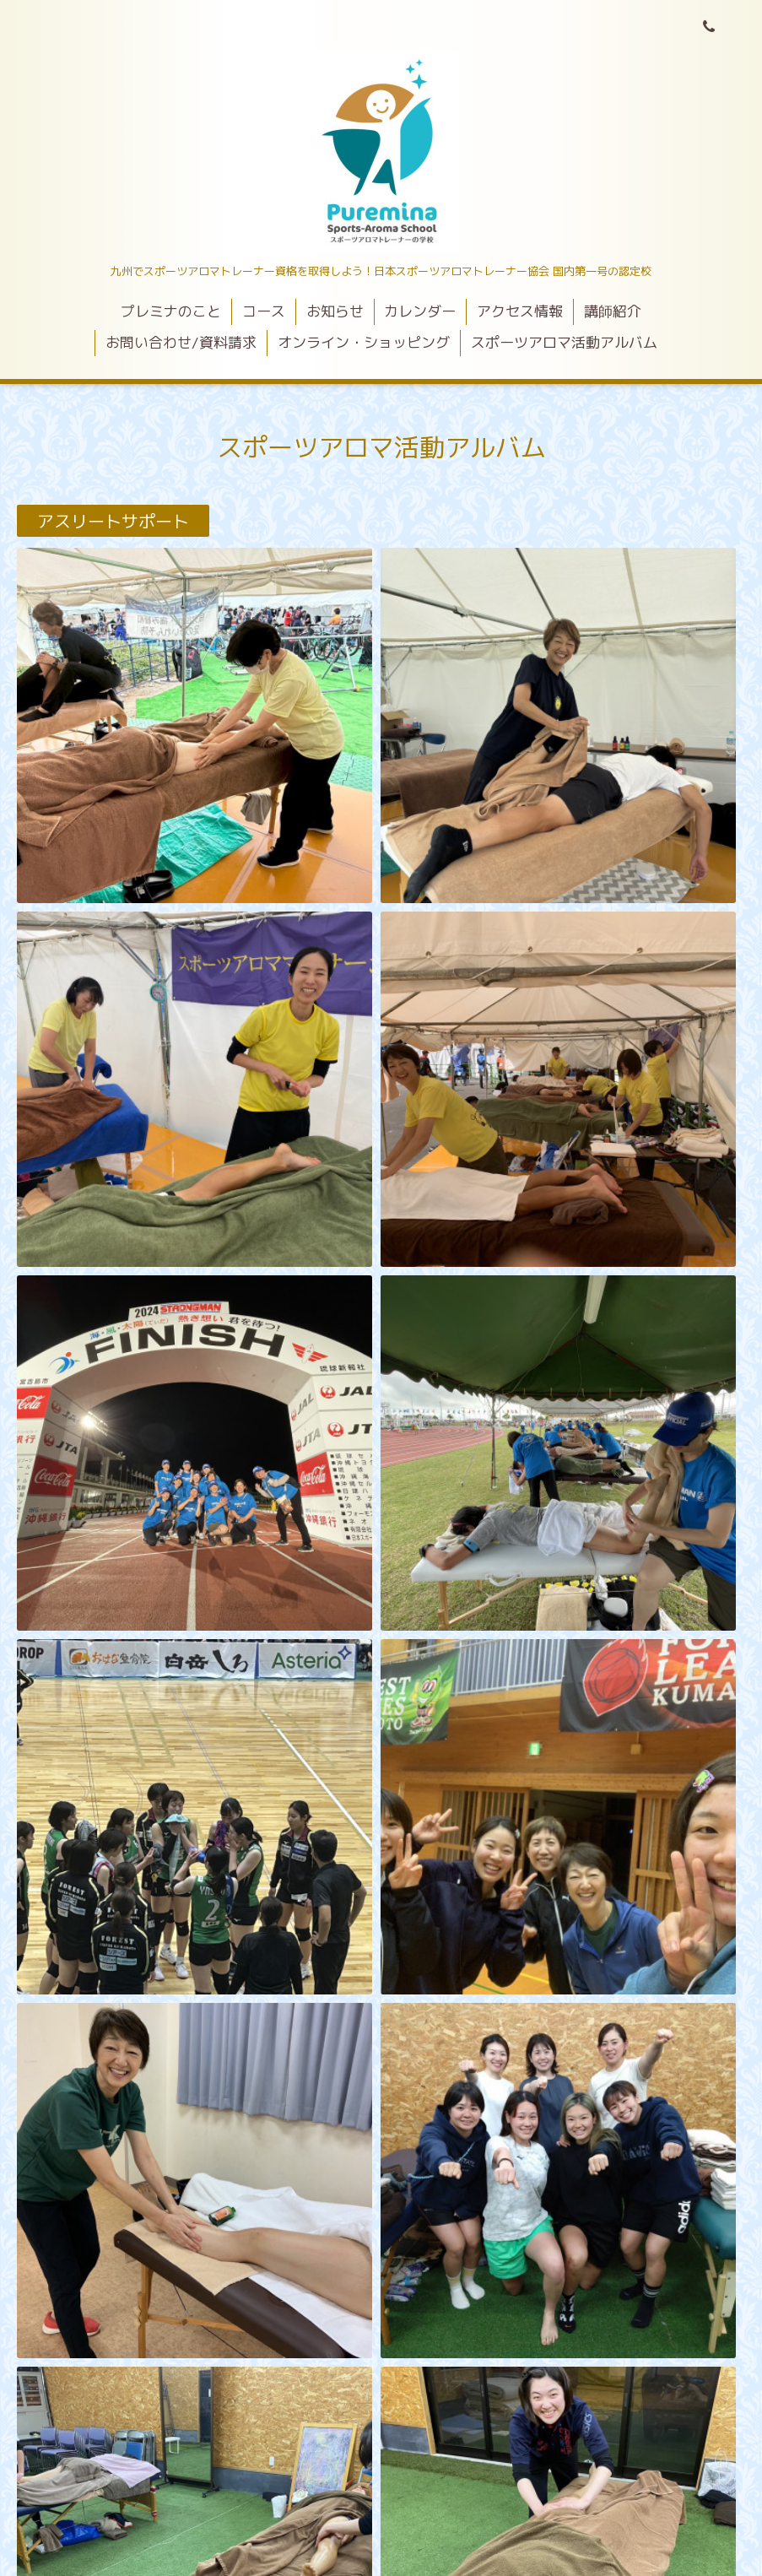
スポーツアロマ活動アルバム (564, 342)
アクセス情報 (520, 311)
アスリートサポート (113, 521)
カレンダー (420, 311)
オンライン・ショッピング (364, 342)
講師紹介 (612, 311)
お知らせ (335, 311)
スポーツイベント (104, 1066)
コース (263, 311)
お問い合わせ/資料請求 (181, 342)
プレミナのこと (171, 311)
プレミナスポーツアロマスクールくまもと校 (381, 2478)
